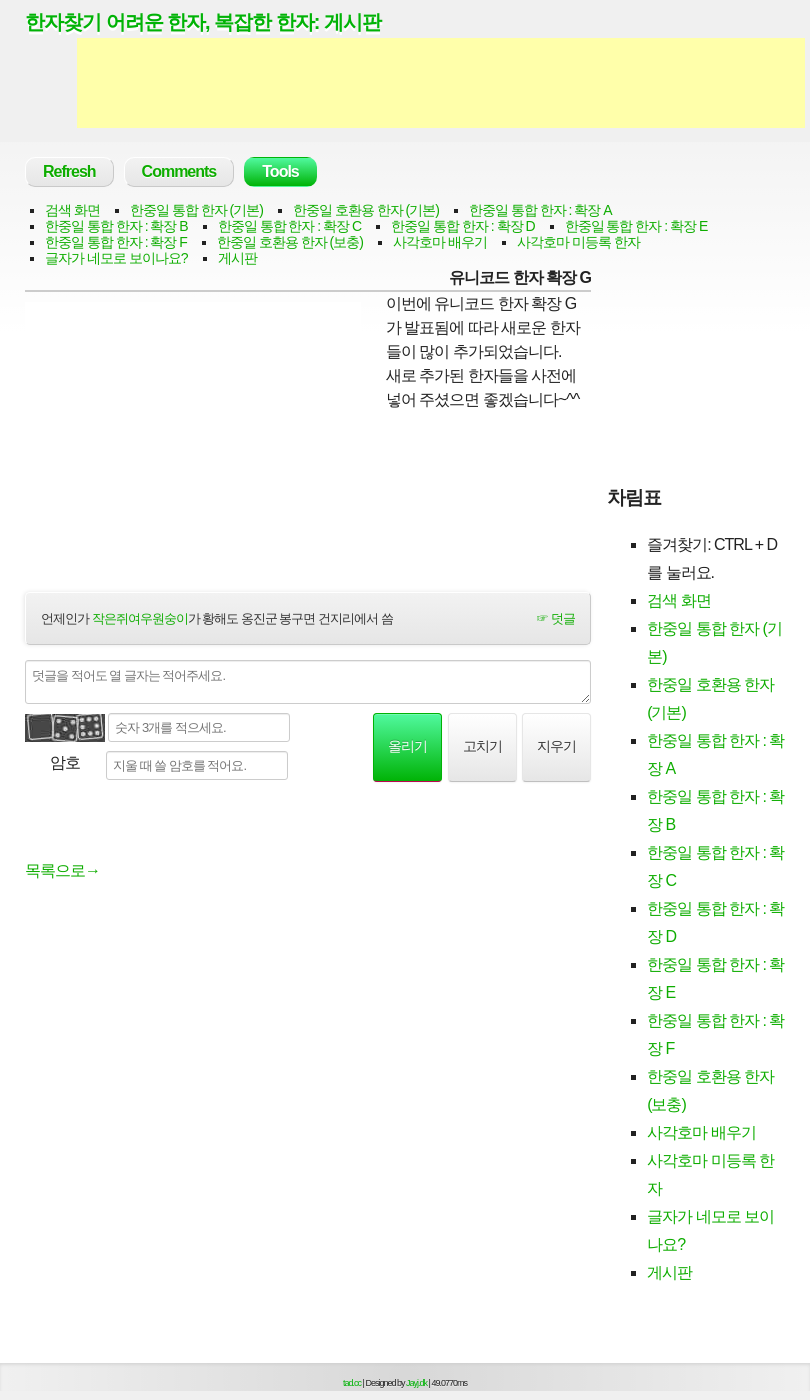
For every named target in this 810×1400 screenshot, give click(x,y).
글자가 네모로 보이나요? (116, 258)
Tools (280, 171)
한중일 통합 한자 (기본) (196, 210)
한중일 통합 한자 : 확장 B (116, 226)
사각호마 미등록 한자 (578, 242)
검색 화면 (72, 210)
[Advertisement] (441, 83)
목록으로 (62, 870)
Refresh (69, 171)
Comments (179, 171)
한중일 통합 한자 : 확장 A (540, 210)
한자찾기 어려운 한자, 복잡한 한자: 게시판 (203, 22)
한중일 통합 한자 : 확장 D (462, 226)
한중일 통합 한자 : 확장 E (636, 226)
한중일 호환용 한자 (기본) (366, 210)
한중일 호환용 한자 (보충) (290, 242)
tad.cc (352, 1383)
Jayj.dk (416, 1383)
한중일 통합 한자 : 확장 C (289, 226)
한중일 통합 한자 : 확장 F (116, 242)
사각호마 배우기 (440, 242)
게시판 (237, 258)
